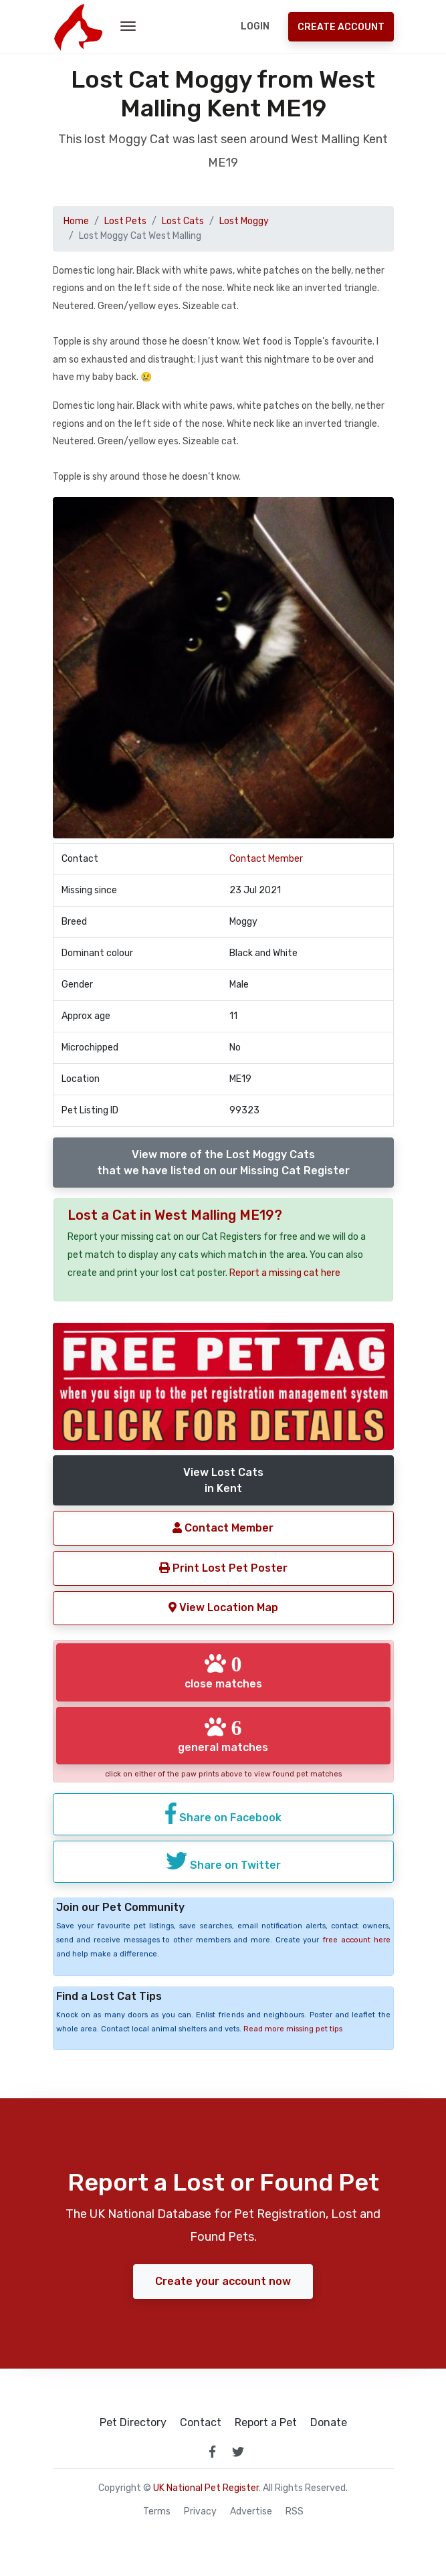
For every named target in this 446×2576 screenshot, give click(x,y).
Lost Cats (183, 221)
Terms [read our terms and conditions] (157, 2512)
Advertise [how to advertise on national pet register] (251, 2512)
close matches (223, 1671)
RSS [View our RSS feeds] (295, 2512)
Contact (200, 2423)
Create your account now (223, 2281)
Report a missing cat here (284, 1273)
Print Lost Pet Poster (223, 1568)
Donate (328, 2423)
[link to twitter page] (238, 2451)
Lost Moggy (244, 221)
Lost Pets (125, 221)
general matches (223, 1735)
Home (76, 221)
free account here (356, 1940)
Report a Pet (266, 2423)
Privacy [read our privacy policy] (200, 2512)
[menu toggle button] (128, 27)
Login (255, 26)
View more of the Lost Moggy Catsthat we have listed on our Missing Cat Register (223, 1162)
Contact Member (266, 858)
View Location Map (223, 1607)
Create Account (341, 27)
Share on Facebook (223, 1813)
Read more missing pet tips (292, 2029)
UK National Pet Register (206, 2488)
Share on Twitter (223, 1860)
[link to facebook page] (212, 2451)
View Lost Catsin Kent (223, 1480)
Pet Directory (133, 2423)
